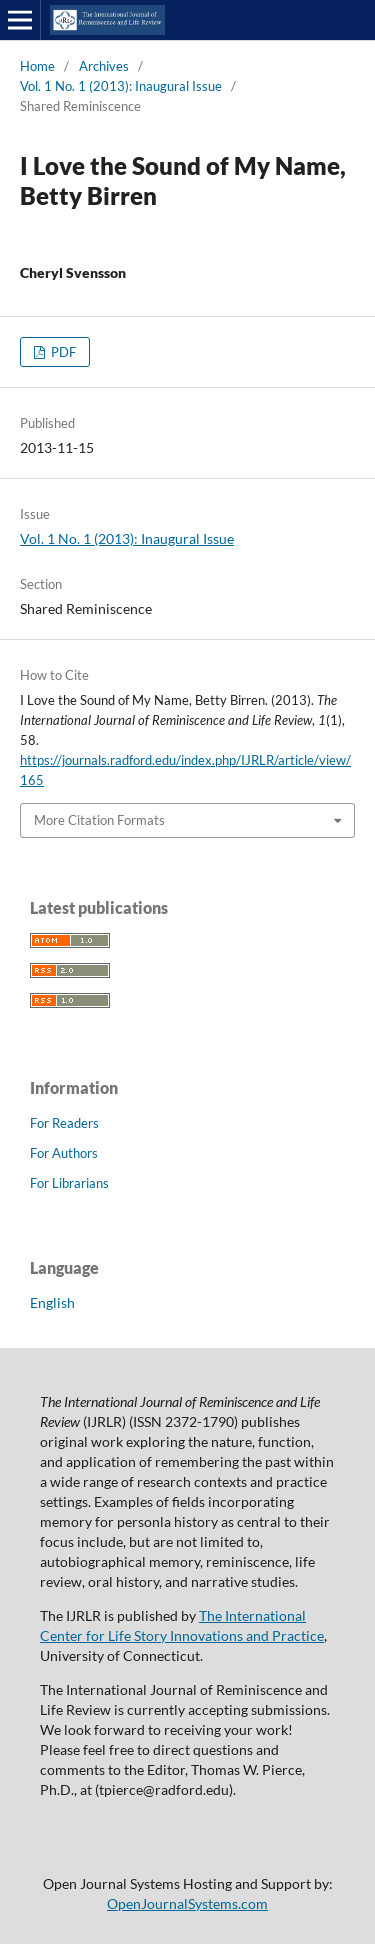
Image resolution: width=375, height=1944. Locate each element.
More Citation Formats (99, 820)
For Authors (64, 1153)
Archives (104, 66)
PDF (62, 352)
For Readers (64, 1123)
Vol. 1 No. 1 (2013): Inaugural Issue (121, 86)
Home (37, 66)
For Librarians (69, 1183)
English (52, 1302)
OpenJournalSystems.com (187, 1903)
